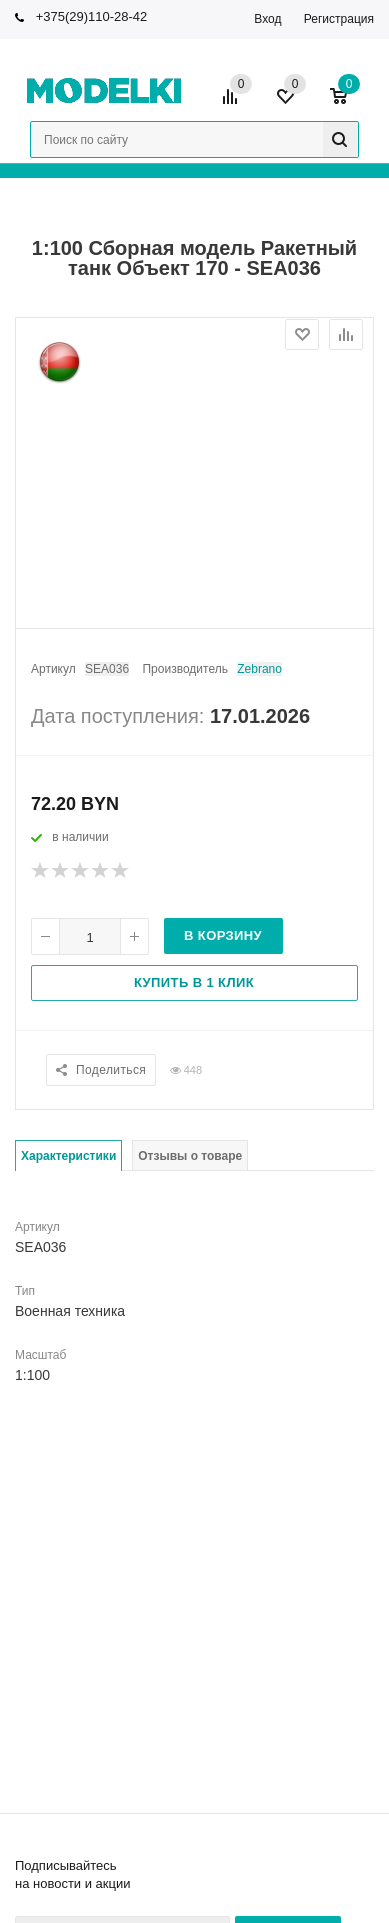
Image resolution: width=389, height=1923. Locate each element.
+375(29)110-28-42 (92, 16)
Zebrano (259, 669)
